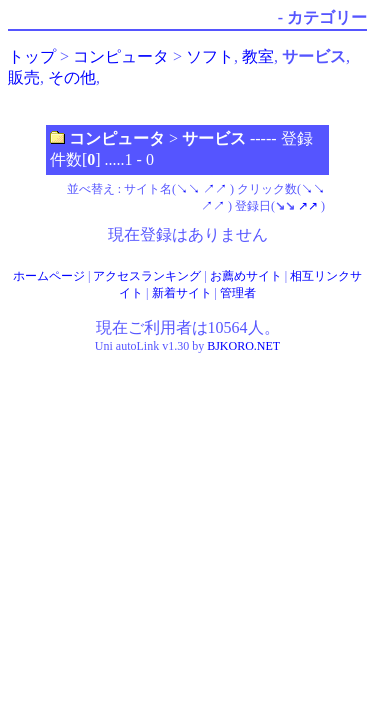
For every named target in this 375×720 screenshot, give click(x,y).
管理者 (238, 293)
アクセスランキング (147, 276)
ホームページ (49, 276)
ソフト (210, 56)
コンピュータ (121, 56)
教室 (258, 56)
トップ (32, 56)
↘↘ (188, 189)
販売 (24, 77)
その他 (72, 77)
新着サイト (182, 293)
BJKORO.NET (243, 346)
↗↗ (215, 189)
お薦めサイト (246, 276)
